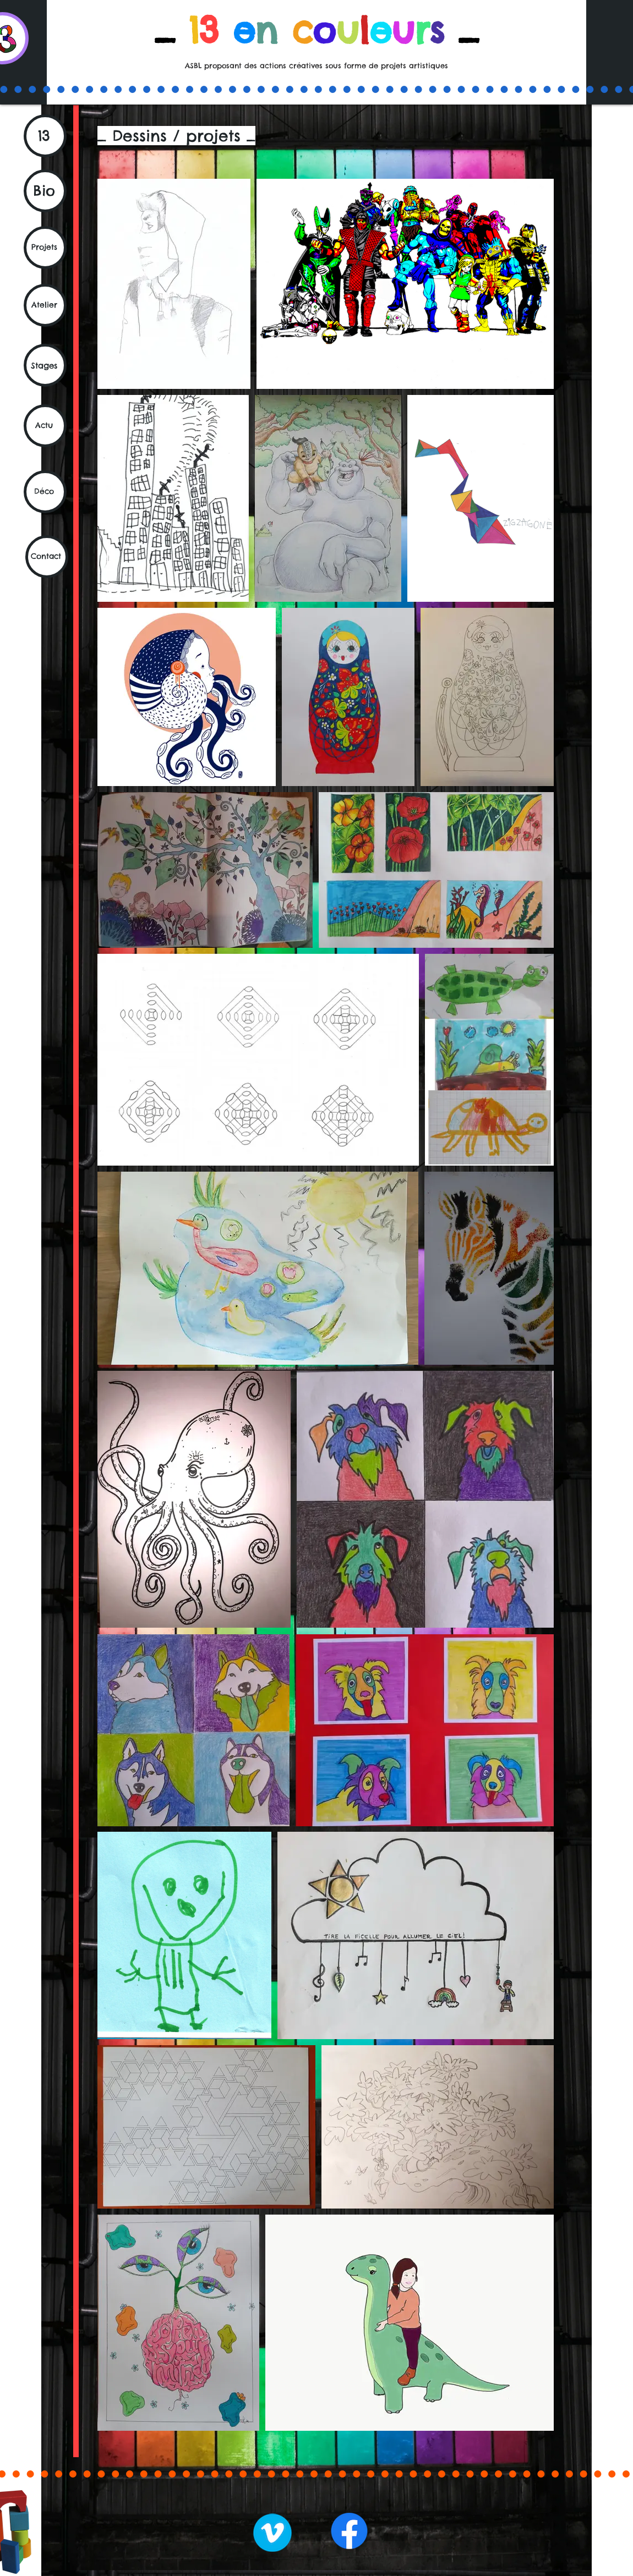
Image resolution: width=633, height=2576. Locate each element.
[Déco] (45, 491)
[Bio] (45, 190)
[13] (45, 135)
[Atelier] (45, 305)
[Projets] (45, 247)
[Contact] (46, 556)
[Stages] (45, 365)
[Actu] (45, 425)
